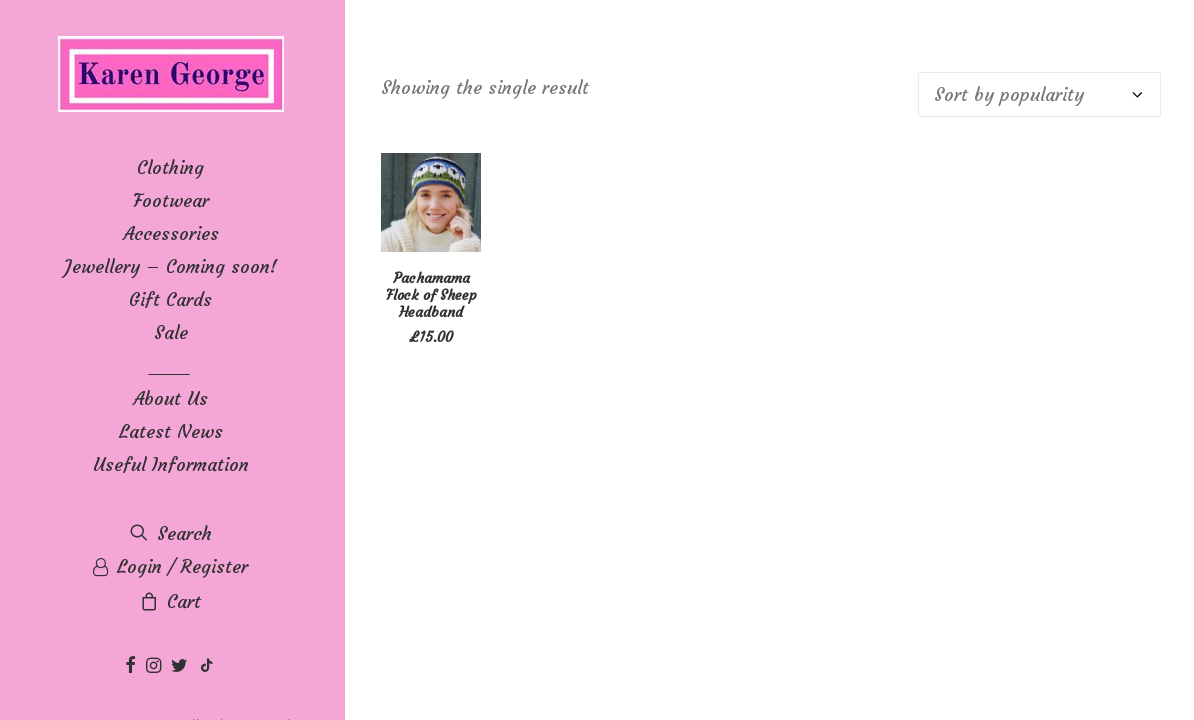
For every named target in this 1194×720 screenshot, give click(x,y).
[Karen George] (170, 75)
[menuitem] (133, 666)
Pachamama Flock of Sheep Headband (431, 295)
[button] (133, 666)
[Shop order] (1039, 94)
